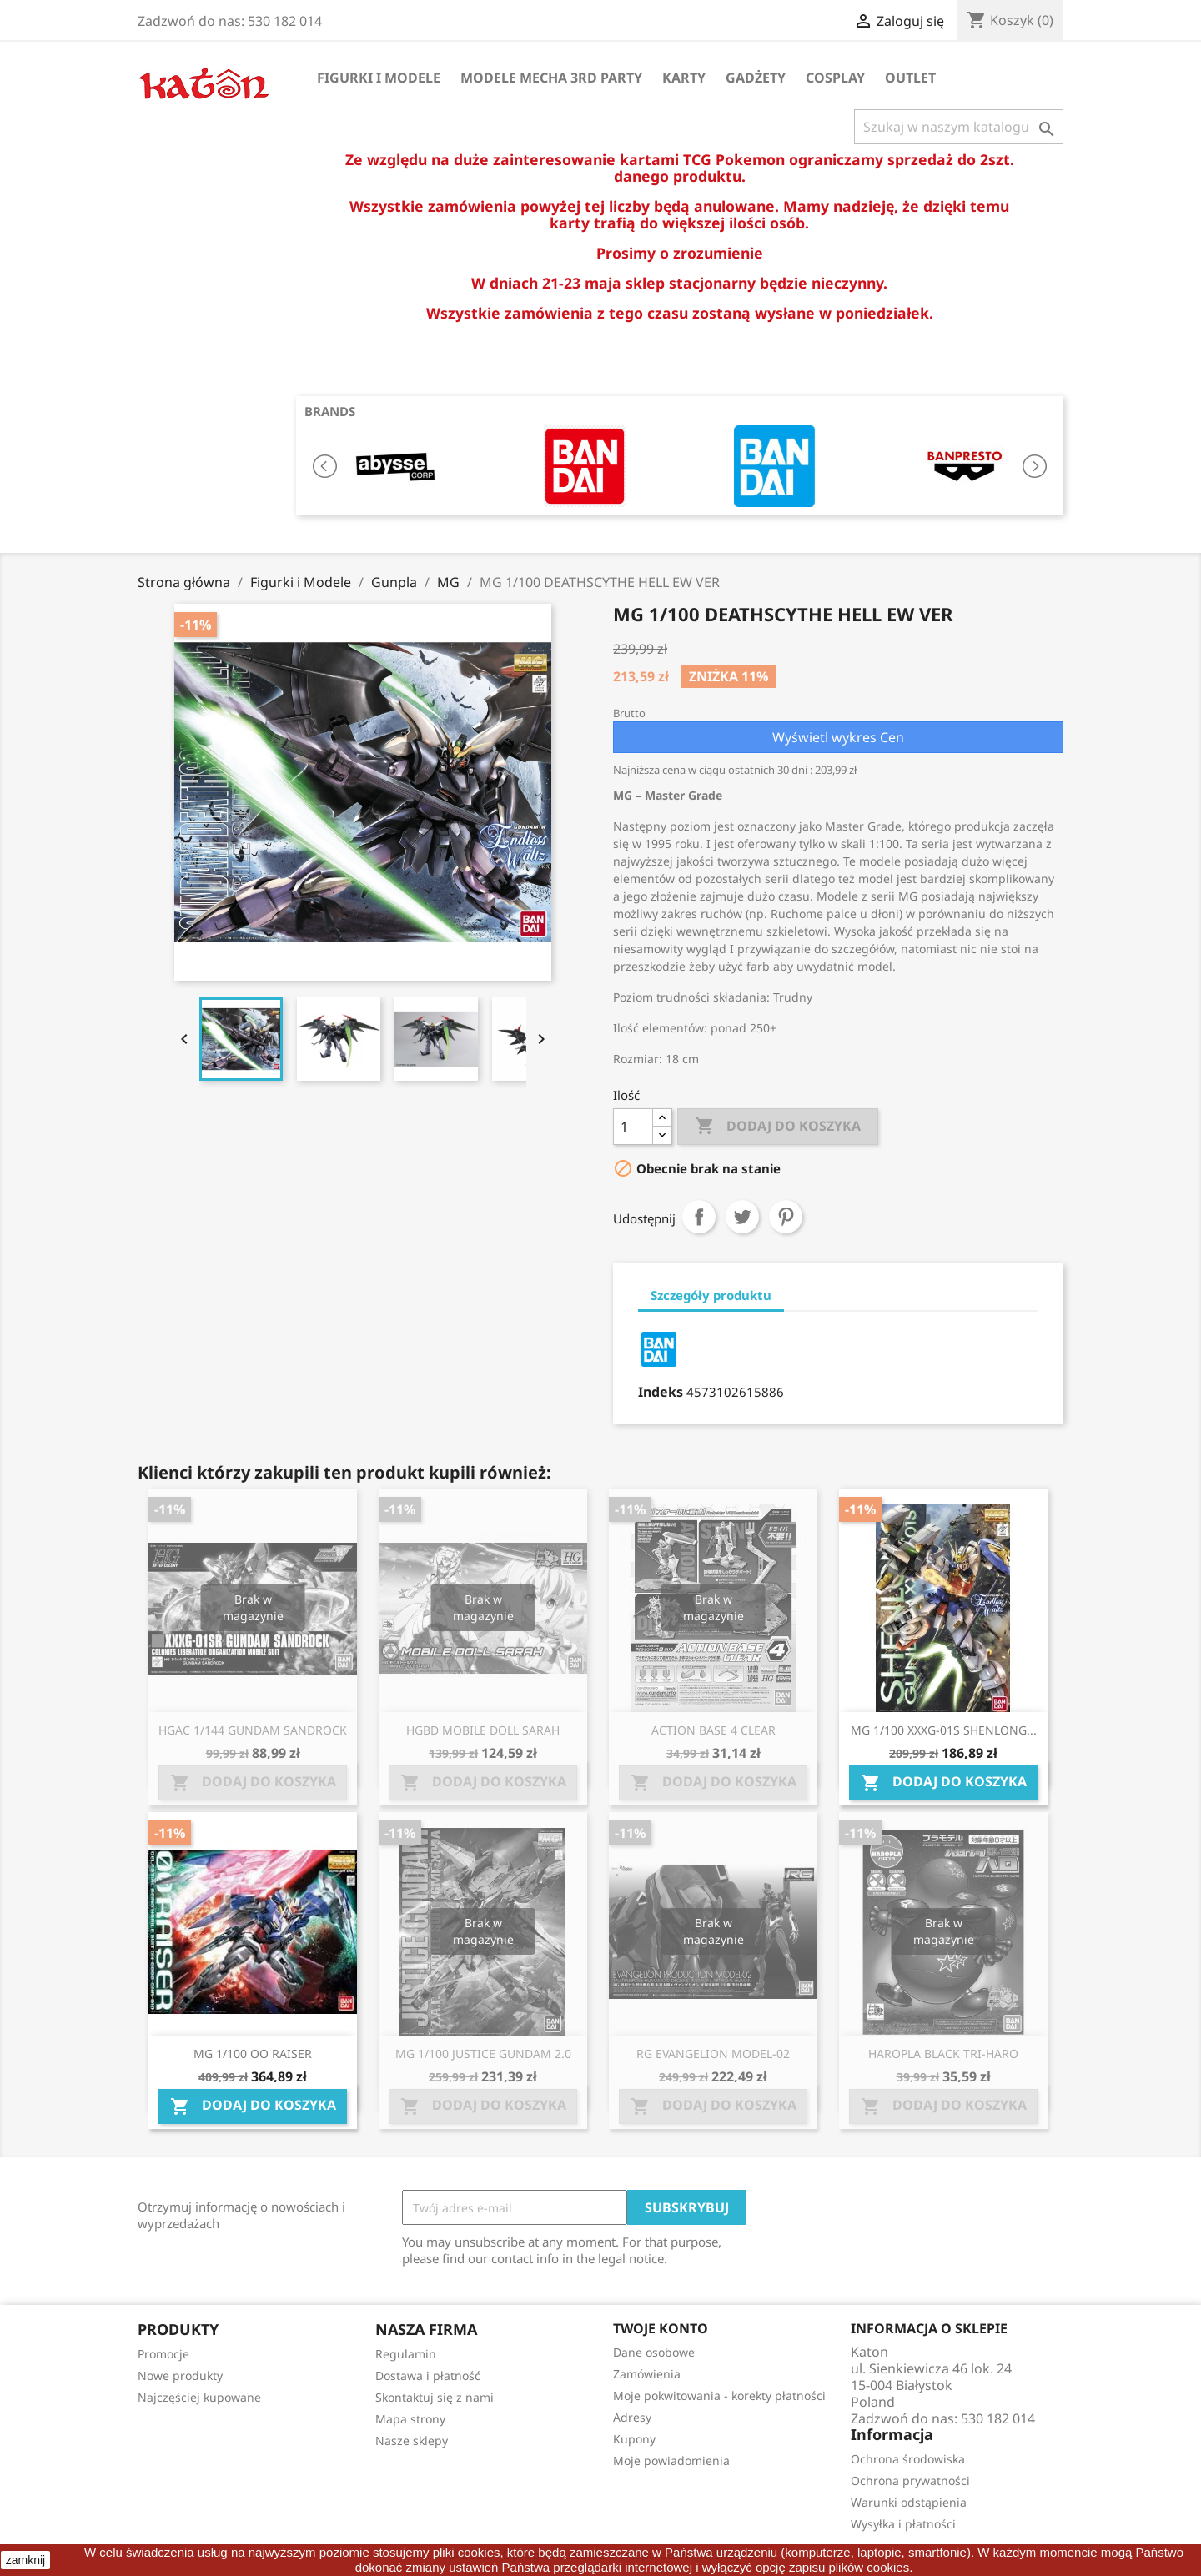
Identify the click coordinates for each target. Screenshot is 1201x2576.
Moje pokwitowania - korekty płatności (719, 2395)
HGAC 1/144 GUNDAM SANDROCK (252, 1730)
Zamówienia (647, 2374)
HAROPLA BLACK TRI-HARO (943, 2053)
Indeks (660, 1391)
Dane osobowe (654, 2352)
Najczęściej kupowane (199, 2397)
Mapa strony (410, 2419)
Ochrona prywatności (910, 2480)
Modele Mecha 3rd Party (551, 77)
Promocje (163, 2354)
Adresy (632, 2417)
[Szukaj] (958, 126)
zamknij (25, 2560)
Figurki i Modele (378, 77)
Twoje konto (660, 2328)
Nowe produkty (180, 2375)
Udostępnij (699, 1216)
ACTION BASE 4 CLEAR (713, 1730)
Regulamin (405, 2354)
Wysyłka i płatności (903, 2524)
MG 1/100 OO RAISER (252, 2053)
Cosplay (835, 77)
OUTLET (910, 77)
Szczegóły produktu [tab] (711, 1295)
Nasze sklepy (411, 2440)
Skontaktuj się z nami (434, 2397)
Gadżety (756, 77)
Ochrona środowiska (908, 2459)
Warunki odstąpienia (909, 2502)
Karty (684, 77)
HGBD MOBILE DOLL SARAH (483, 1730)
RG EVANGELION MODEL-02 (713, 2053)
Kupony (634, 2439)
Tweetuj (742, 1216)
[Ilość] (633, 1126)
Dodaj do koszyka (778, 1126)
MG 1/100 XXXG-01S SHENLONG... (944, 1730)
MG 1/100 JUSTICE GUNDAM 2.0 (483, 2053)
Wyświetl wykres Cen (838, 737)
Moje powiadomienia (671, 2460)
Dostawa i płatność (427, 2375)
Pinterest (785, 1216)
